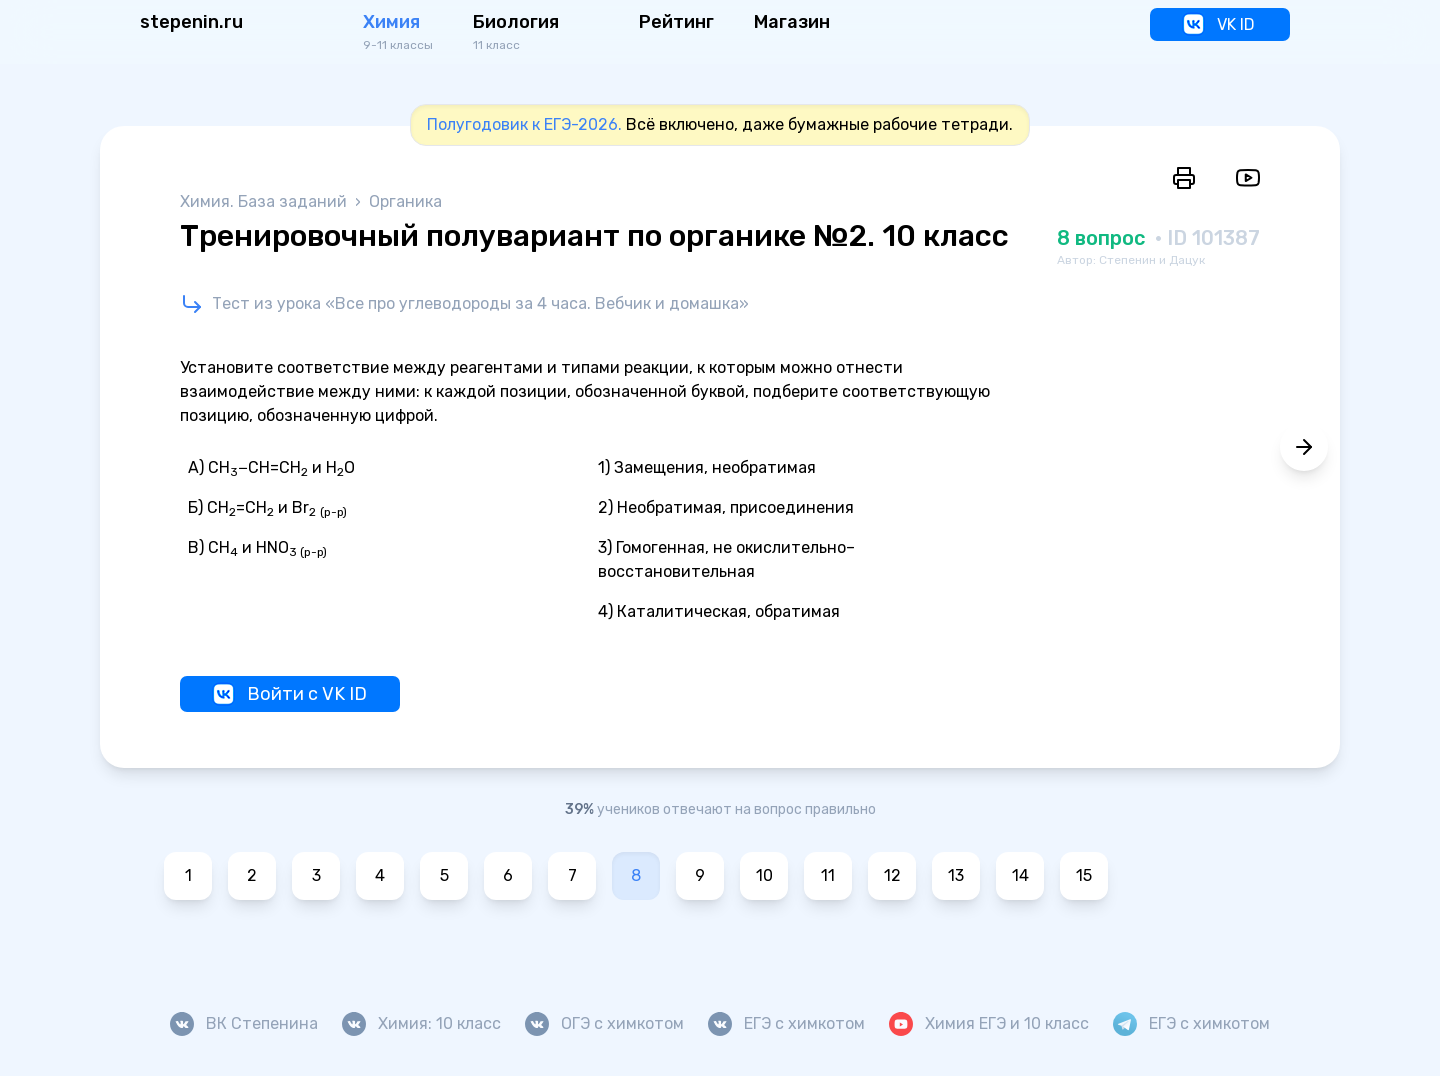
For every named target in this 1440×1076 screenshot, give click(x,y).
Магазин (792, 22)
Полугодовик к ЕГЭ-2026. (524, 124)
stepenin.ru (191, 22)
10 (764, 875)
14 (1020, 875)
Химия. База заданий (265, 201)
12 (892, 875)
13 (956, 875)
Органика (405, 201)
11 (828, 875)
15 (1084, 875)
